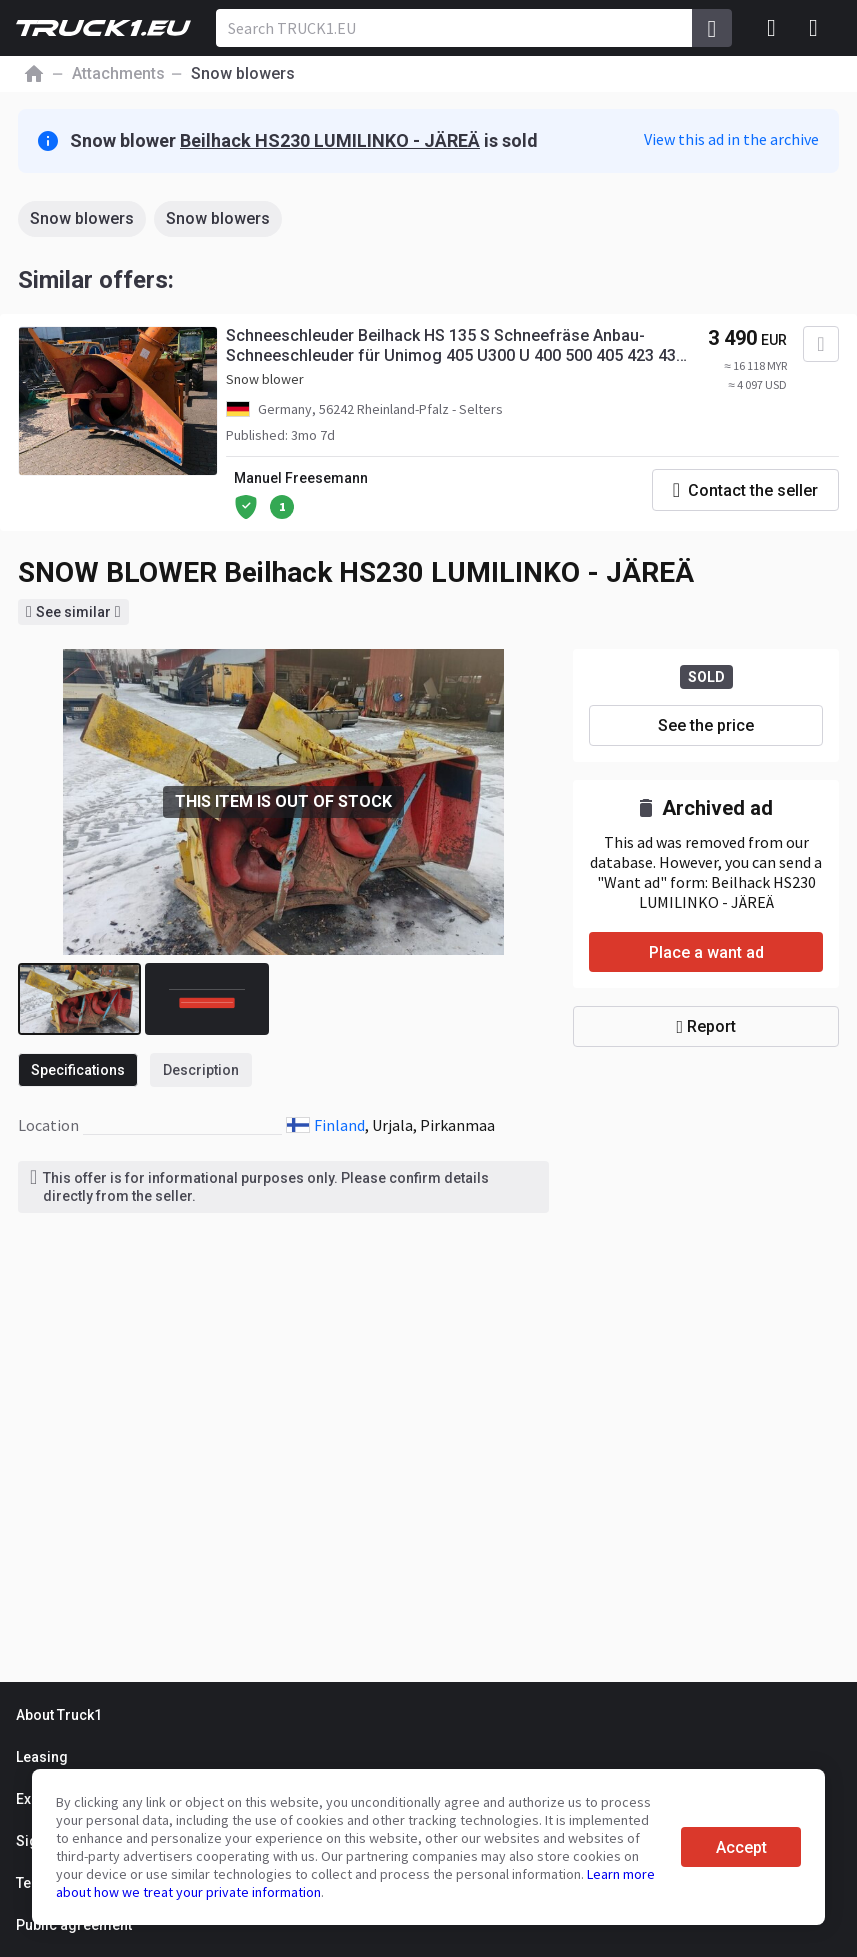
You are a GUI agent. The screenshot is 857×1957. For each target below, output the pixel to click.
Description (201, 1070)
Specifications (78, 1070)
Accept (741, 1847)
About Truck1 (59, 1715)
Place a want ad (706, 952)
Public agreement (74, 1925)
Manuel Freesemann (301, 478)
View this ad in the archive (731, 139)
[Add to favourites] (821, 344)
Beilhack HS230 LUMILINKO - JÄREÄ (330, 140)
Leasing (42, 1757)
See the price (706, 725)
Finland (339, 1125)
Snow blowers (82, 218)
